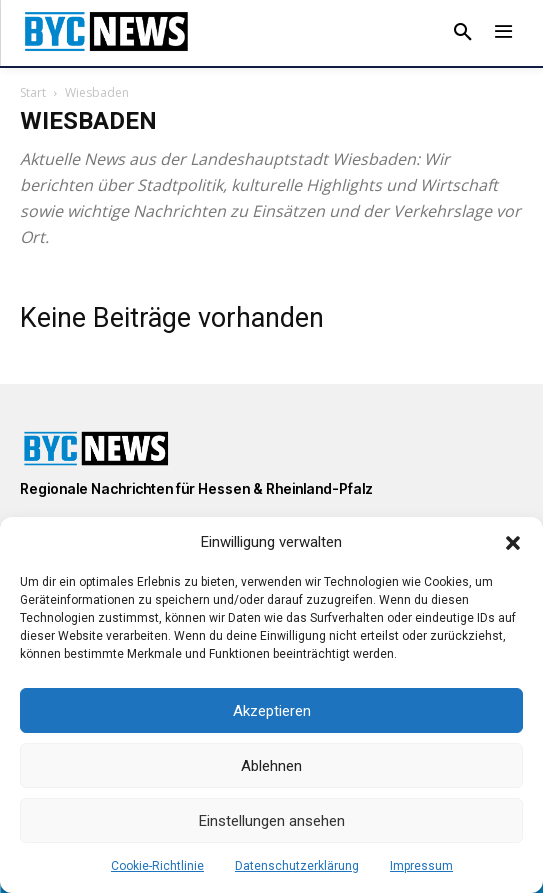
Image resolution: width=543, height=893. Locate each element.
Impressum (421, 866)
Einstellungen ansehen (272, 821)
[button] (513, 543)
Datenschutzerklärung (297, 866)
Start (33, 92)
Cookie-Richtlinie (157, 866)
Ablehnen (271, 766)
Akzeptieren (272, 711)
